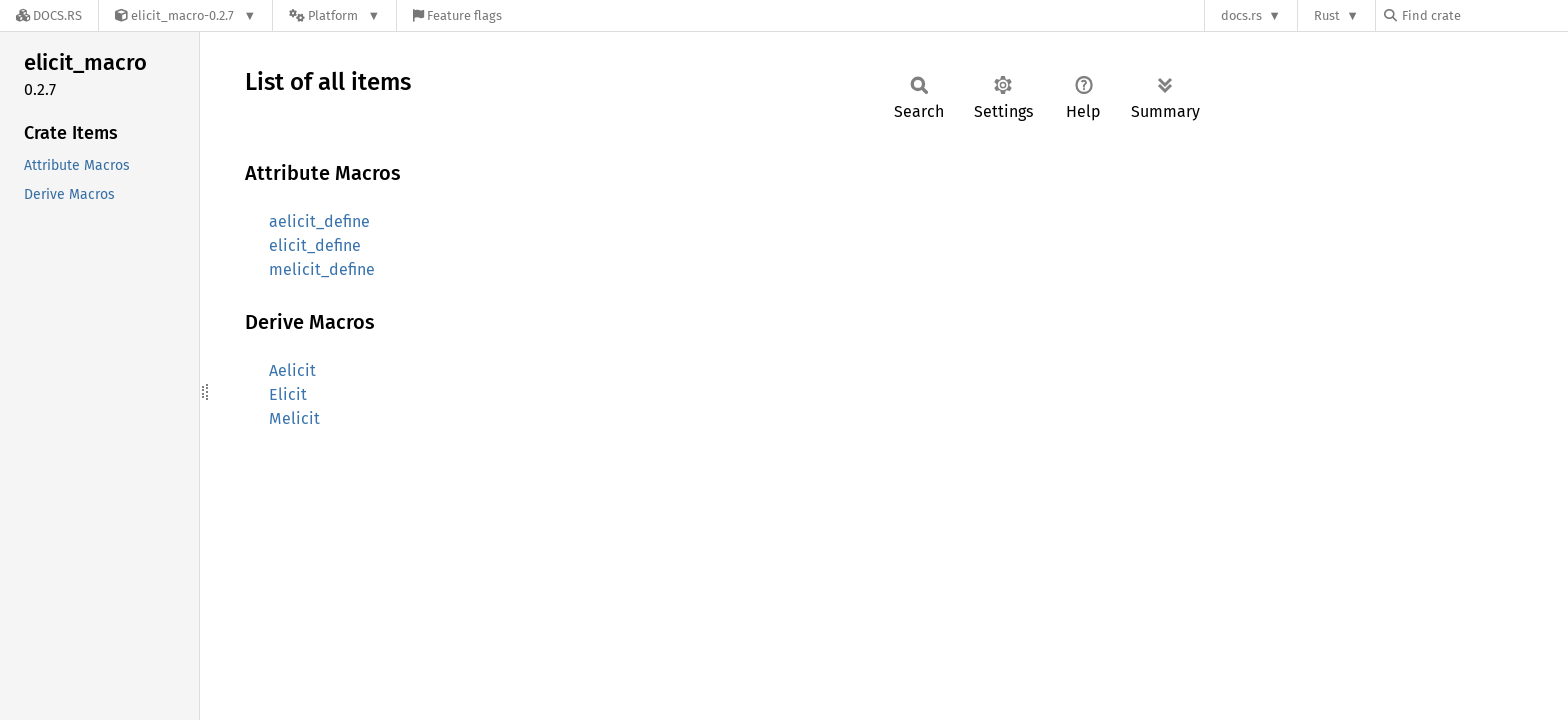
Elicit (288, 394)
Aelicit (292, 370)
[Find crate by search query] (1484, 15)
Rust (1327, 15)
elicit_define (315, 245)
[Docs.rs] (49, 15)
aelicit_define (319, 221)
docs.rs (1241, 15)
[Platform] (334, 15)
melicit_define (322, 269)
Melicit (294, 418)
